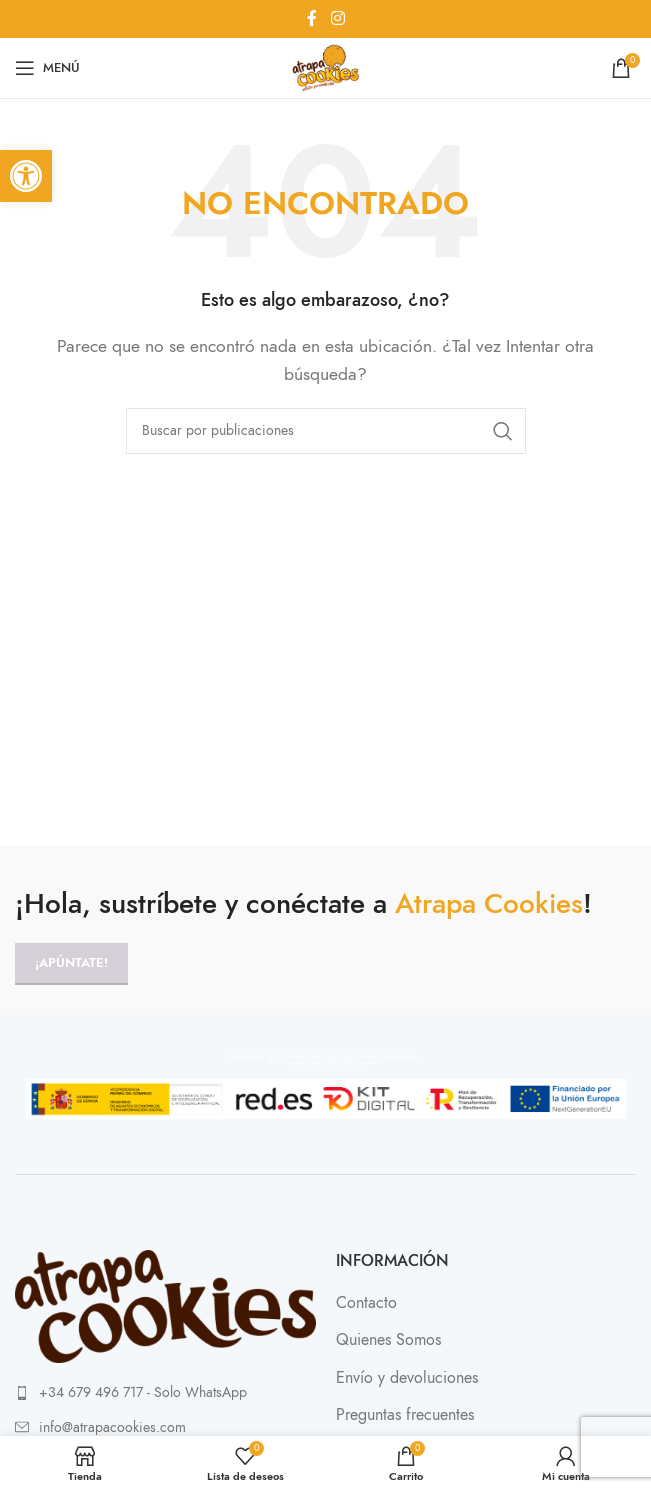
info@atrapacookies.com (112, 1427)
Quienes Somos (388, 1340)
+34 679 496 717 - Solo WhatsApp (143, 1392)
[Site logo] (325, 67)
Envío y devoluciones (407, 1378)
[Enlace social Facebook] (312, 18)
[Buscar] (326, 431)
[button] (26, 176)
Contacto (366, 1303)
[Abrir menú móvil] (47, 68)
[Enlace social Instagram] (337, 18)
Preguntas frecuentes (405, 1415)
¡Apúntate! (71, 963)
